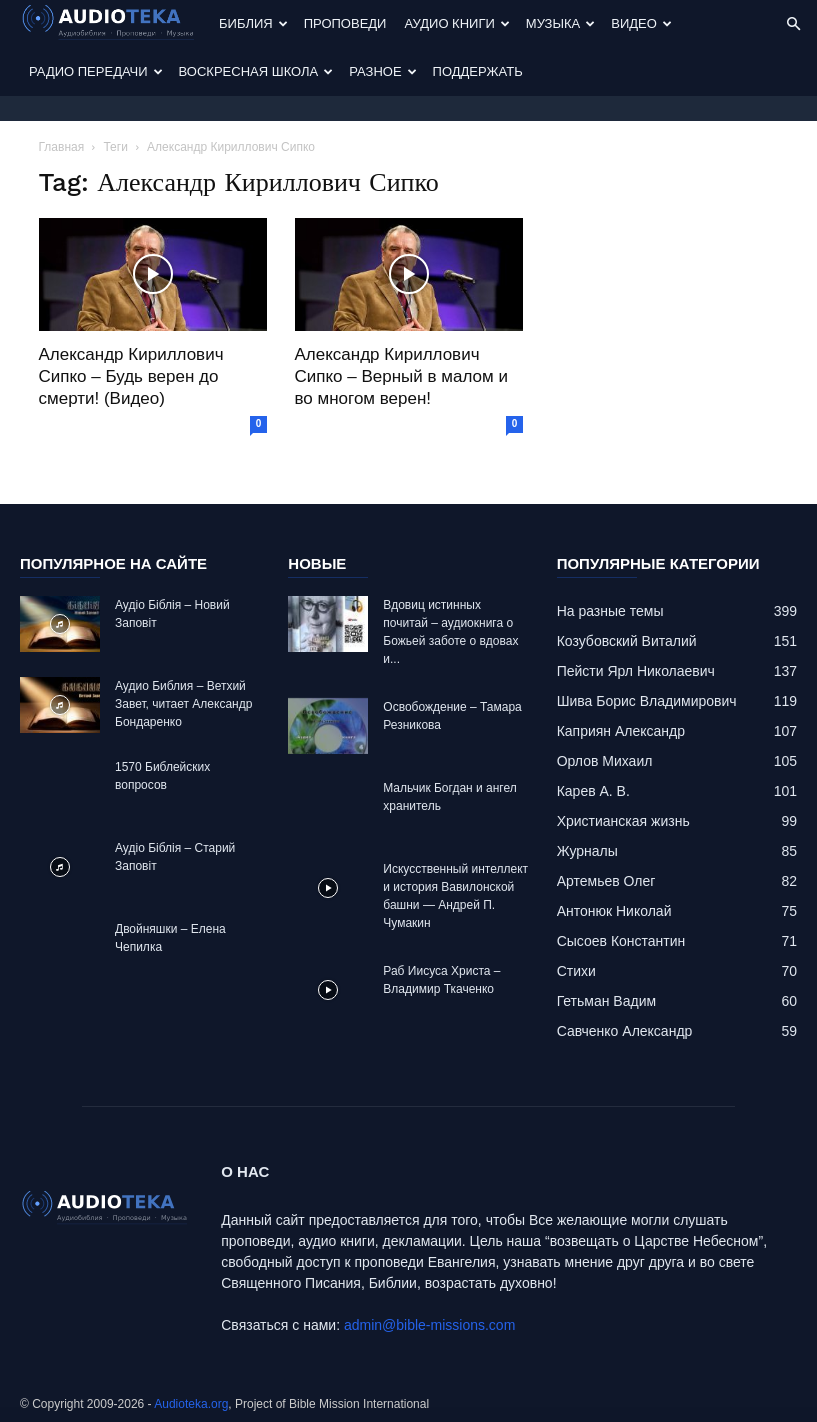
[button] (793, 24)
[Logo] (115, 24)
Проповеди (345, 23)
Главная (62, 147)
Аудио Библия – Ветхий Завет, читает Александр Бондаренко (183, 704)
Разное (382, 71)
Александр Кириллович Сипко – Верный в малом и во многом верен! (401, 376)
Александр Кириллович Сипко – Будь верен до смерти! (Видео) (131, 376)
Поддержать (478, 71)
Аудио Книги (456, 23)
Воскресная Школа (256, 71)
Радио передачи (96, 71)
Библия (253, 23)
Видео (641, 23)
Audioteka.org (191, 1404)
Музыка (560, 23)
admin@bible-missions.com (429, 1325)
